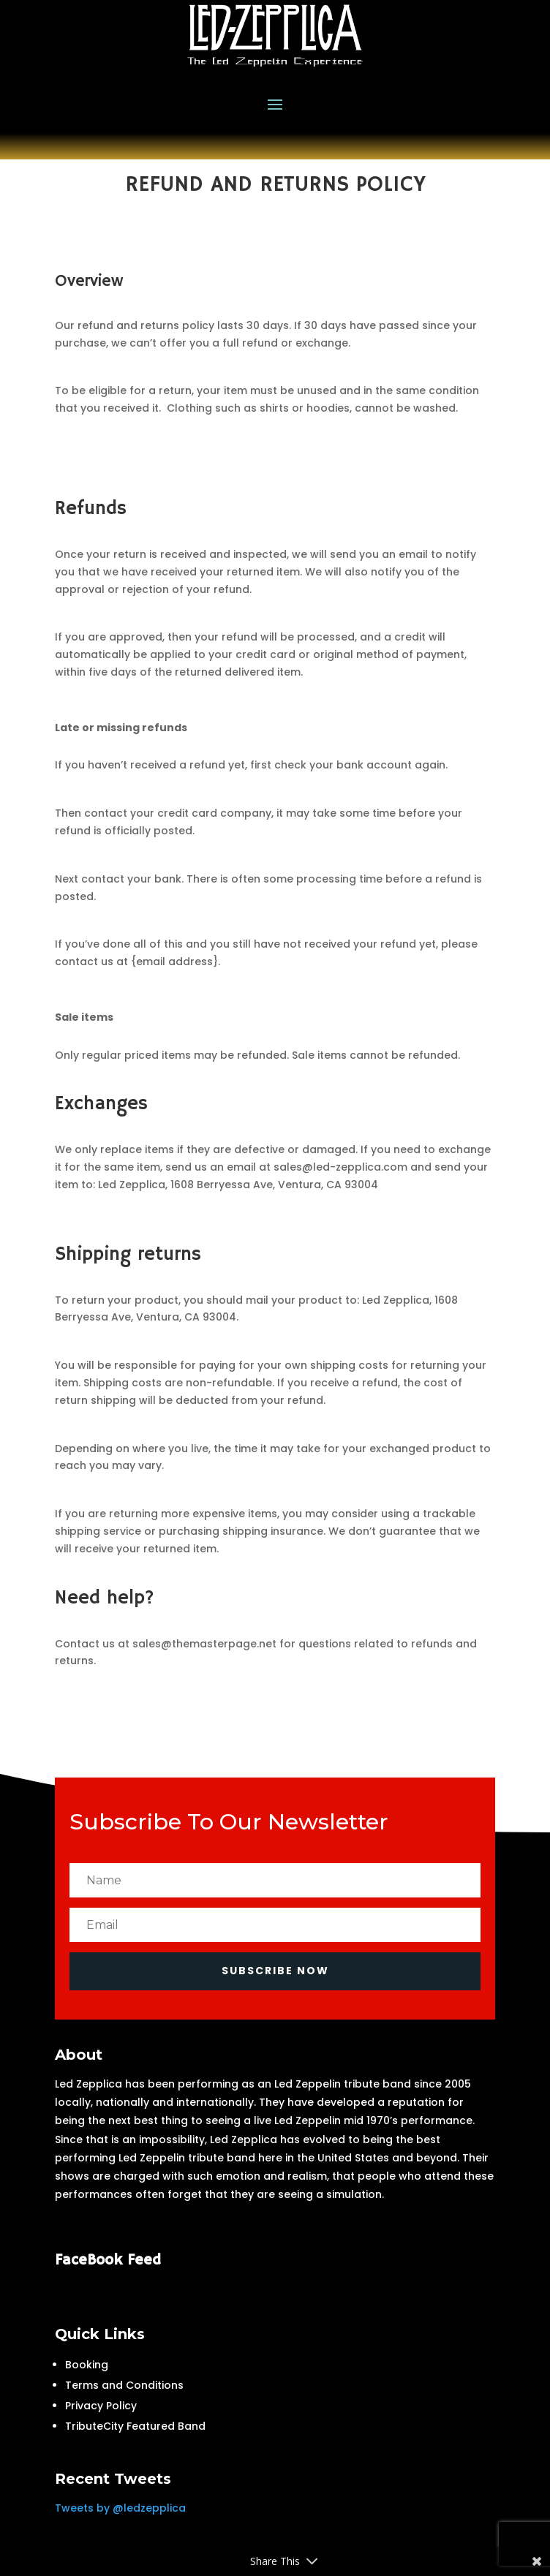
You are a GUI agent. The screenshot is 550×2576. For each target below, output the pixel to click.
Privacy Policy (101, 2405)
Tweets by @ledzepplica (120, 2508)
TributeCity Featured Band (135, 2426)
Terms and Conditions (124, 2385)
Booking (86, 2364)
